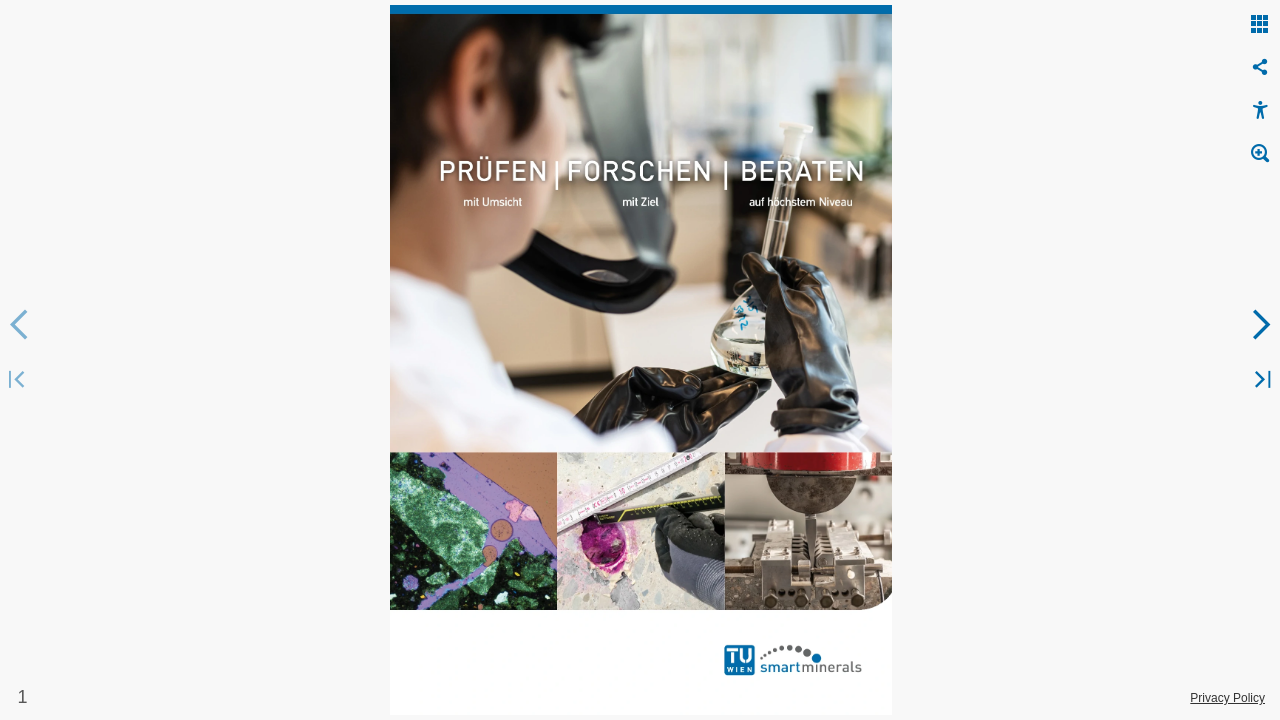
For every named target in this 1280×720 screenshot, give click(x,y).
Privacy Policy (1227, 698)
